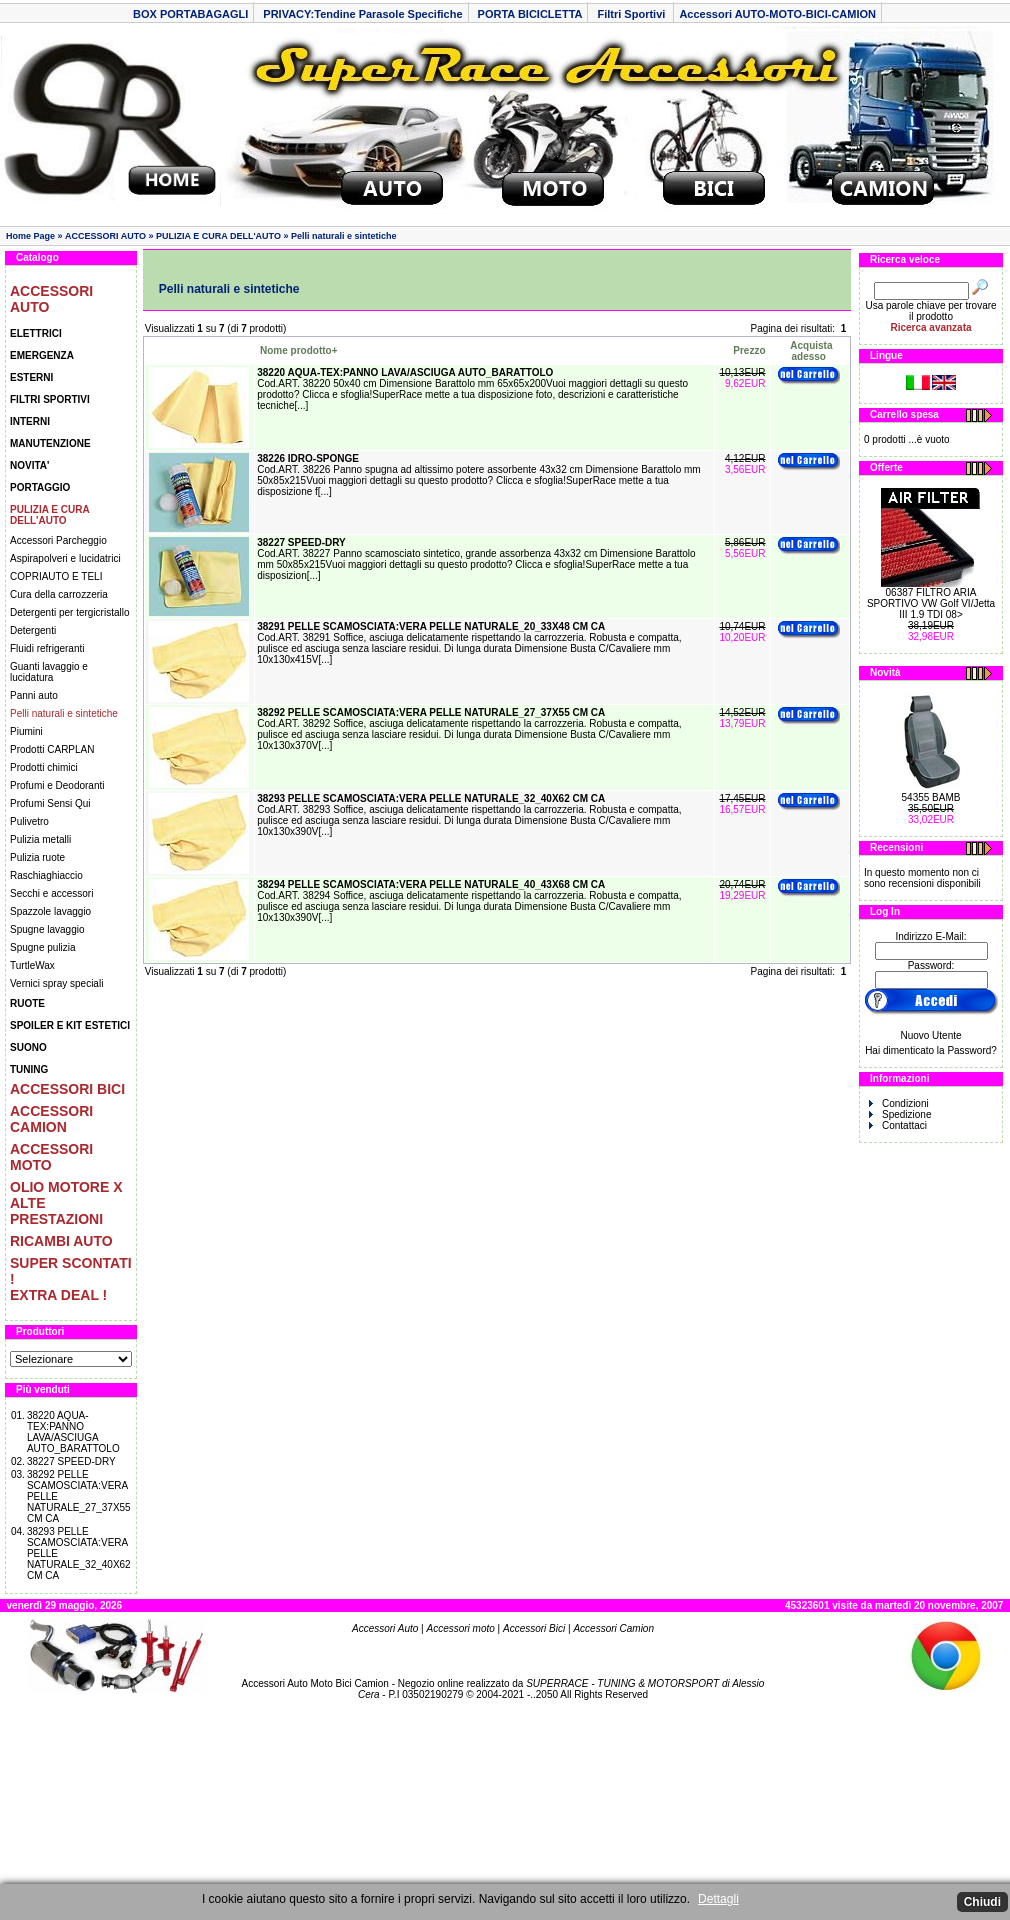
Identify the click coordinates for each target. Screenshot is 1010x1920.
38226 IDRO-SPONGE (308, 458)
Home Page (30, 236)
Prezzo (749, 350)
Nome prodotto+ (299, 350)
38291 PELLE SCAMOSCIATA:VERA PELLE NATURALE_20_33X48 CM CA (431, 626)
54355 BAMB (931, 797)
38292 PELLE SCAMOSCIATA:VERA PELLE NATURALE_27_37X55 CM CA (431, 712)
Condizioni (899, 1103)
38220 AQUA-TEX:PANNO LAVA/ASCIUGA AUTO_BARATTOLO (73, 1432)
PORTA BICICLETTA (530, 14)
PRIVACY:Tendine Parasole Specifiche (362, 14)
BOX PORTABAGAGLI (190, 14)
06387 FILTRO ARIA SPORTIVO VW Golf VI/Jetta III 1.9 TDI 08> (931, 603)
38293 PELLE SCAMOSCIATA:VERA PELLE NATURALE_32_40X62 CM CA (431, 798)
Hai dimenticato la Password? (931, 1050)
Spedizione (900, 1114)
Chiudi (982, 1902)
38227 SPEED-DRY (71, 1461)
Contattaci (898, 1125)
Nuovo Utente (930, 1035)
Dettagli (718, 1899)
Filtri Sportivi (632, 14)
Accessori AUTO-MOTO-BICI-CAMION (777, 14)
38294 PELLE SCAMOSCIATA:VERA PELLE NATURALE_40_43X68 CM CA (431, 884)
